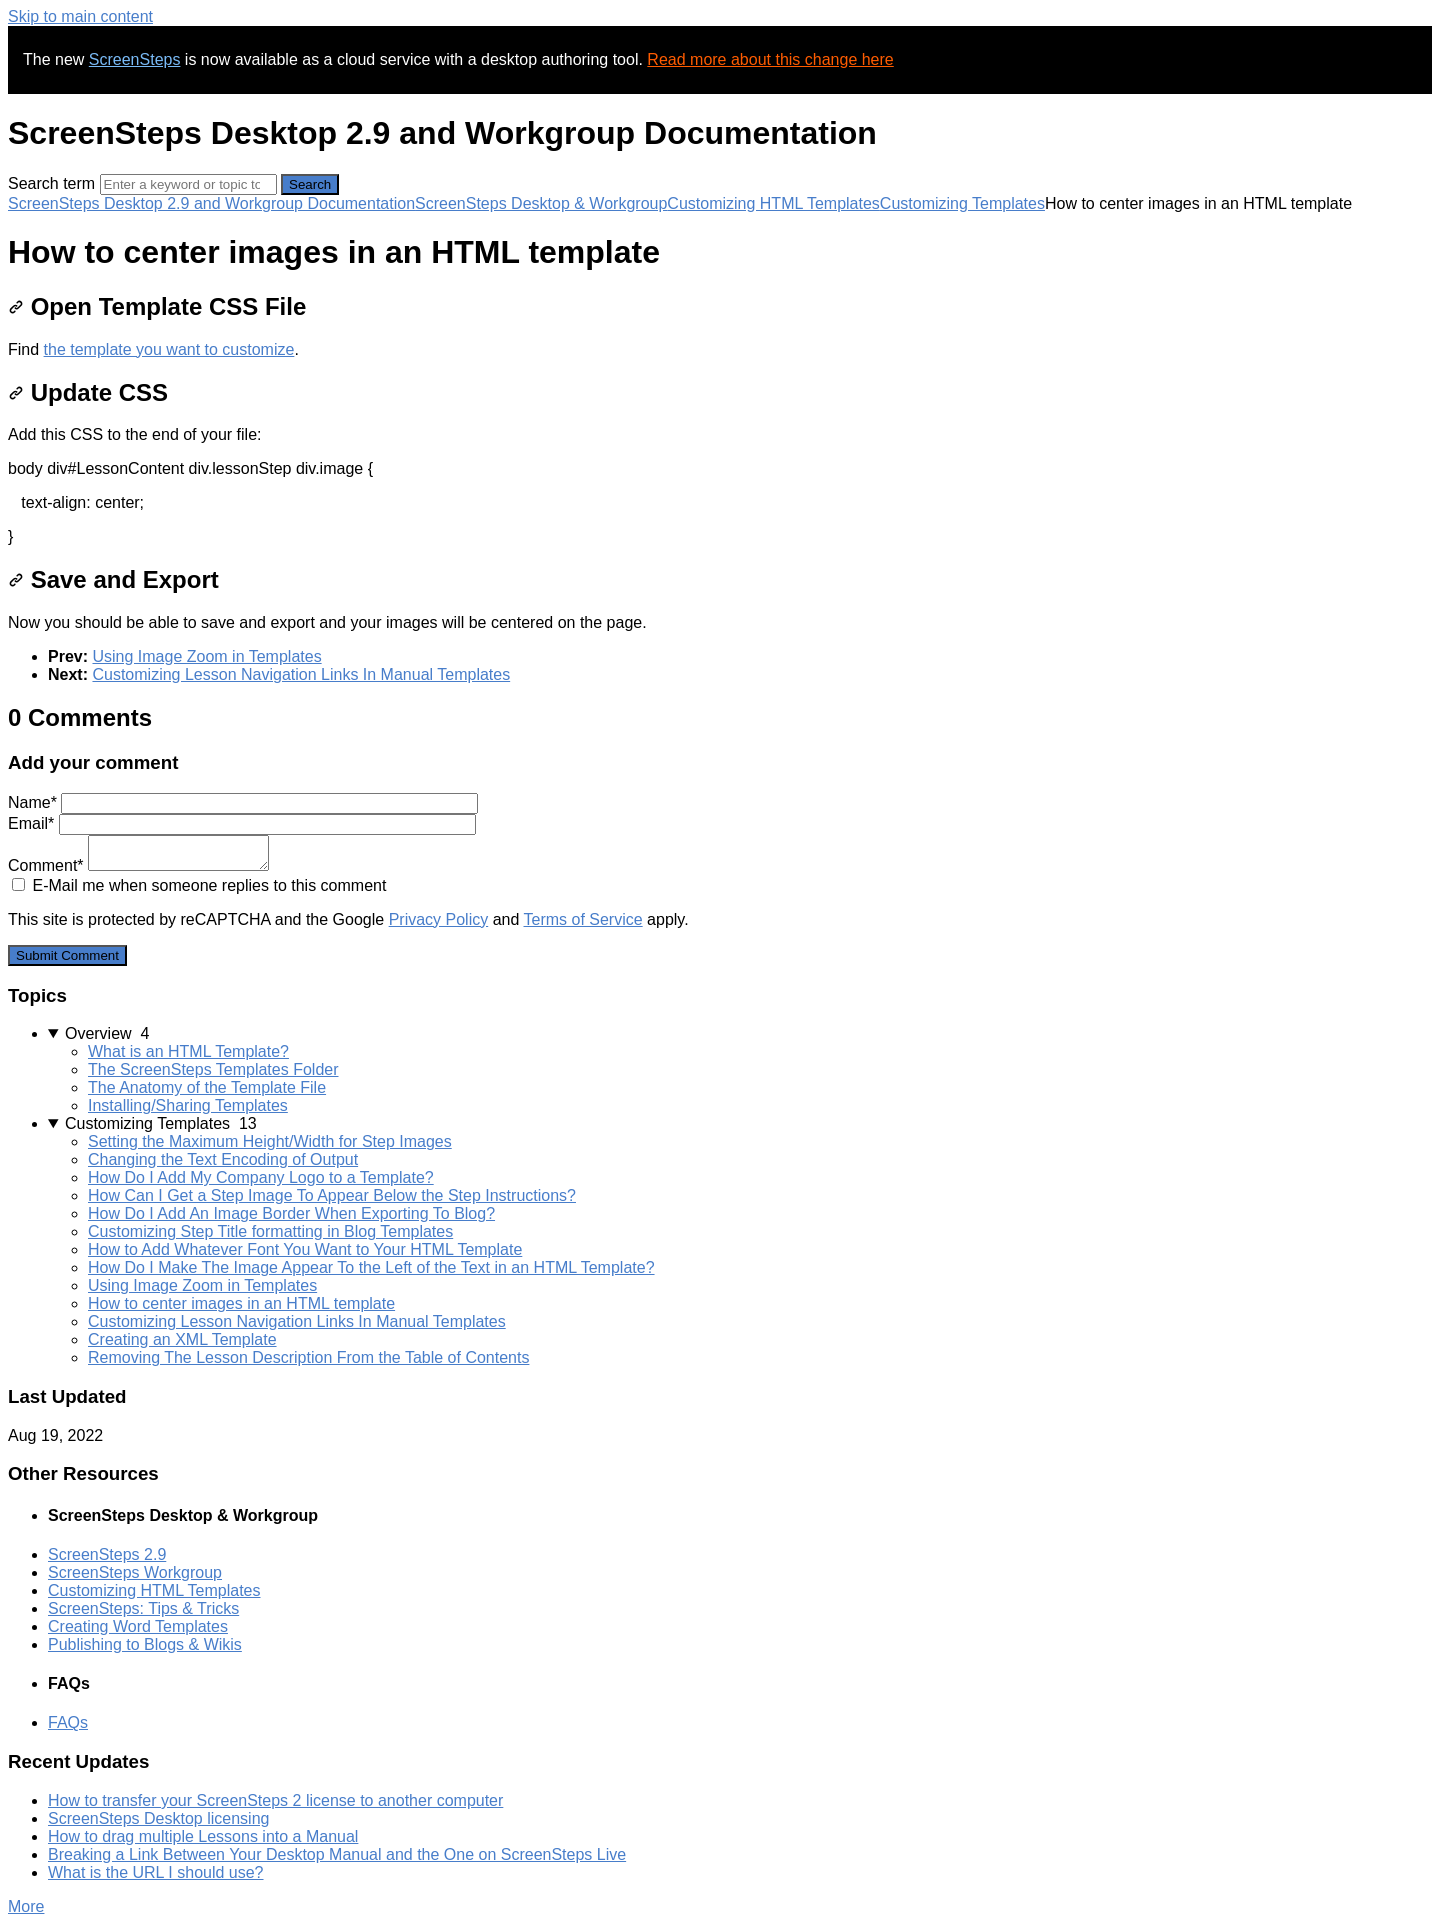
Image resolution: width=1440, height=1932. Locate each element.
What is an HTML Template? (188, 1051)
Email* (242, 823)
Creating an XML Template (182, 1339)
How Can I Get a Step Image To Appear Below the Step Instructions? (332, 1195)
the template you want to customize (169, 349)
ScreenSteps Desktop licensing (158, 1818)
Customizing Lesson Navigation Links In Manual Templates (301, 674)
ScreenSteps (135, 59)
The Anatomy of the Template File (207, 1087)
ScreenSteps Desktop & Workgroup (541, 203)
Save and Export (113, 579)
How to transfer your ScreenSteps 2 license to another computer (275, 1800)
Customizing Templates (962, 203)
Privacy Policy (439, 919)
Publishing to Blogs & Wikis (145, 1644)
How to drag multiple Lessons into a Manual (203, 1836)
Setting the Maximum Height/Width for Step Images (270, 1141)
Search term (51, 183)
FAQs (68, 1722)
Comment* (138, 865)
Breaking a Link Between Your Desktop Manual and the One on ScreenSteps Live (337, 1854)
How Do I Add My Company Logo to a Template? (261, 1177)
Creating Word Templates (138, 1626)
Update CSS (88, 392)
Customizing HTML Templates (773, 203)
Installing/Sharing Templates (188, 1105)
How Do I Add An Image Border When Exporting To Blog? (291, 1213)
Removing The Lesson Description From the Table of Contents (308, 1357)
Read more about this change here (770, 59)
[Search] (188, 184)
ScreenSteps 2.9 (107, 1554)
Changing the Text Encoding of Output (223, 1159)
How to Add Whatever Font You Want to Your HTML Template (305, 1249)
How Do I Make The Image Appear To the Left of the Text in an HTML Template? (371, 1267)
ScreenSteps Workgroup (135, 1572)
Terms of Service (583, 919)
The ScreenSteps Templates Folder (213, 1069)
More (26, 1906)
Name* (243, 802)
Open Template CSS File (157, 306)
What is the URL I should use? (156, 1872)
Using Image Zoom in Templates (206, 656)
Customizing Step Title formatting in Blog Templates (270, 1231)
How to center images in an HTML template (241, 1303)
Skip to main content (80, 16)
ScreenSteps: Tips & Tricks (143, 1608)
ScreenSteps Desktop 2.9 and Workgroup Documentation (211, 203)
